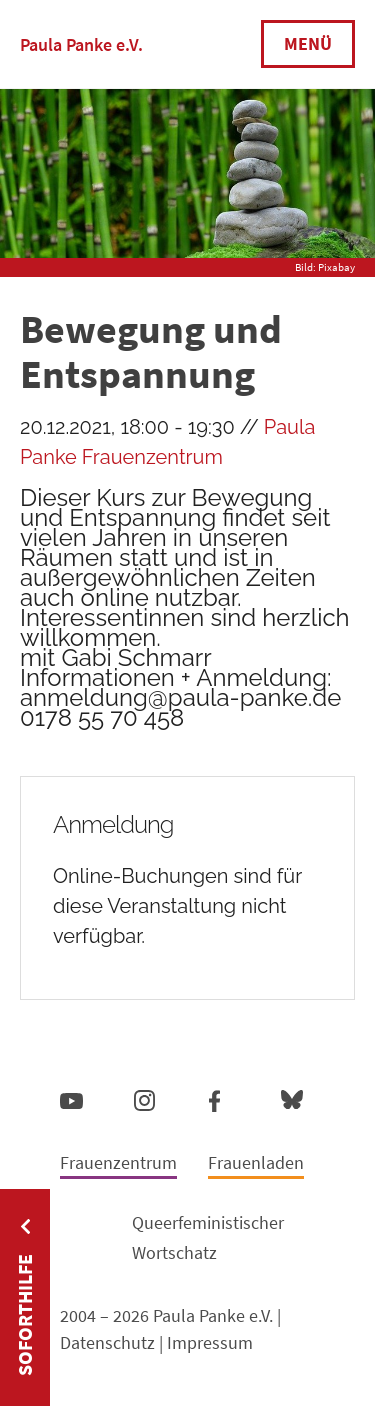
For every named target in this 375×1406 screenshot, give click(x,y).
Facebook (214, 1097)
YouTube (71, 1100)
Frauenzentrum (118, 1162)
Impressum (210, 1342)
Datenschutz (107, 1342)
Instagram (144, 1097)
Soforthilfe (24, 1315)
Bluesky (292, 1098)
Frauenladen (256, 1162)
